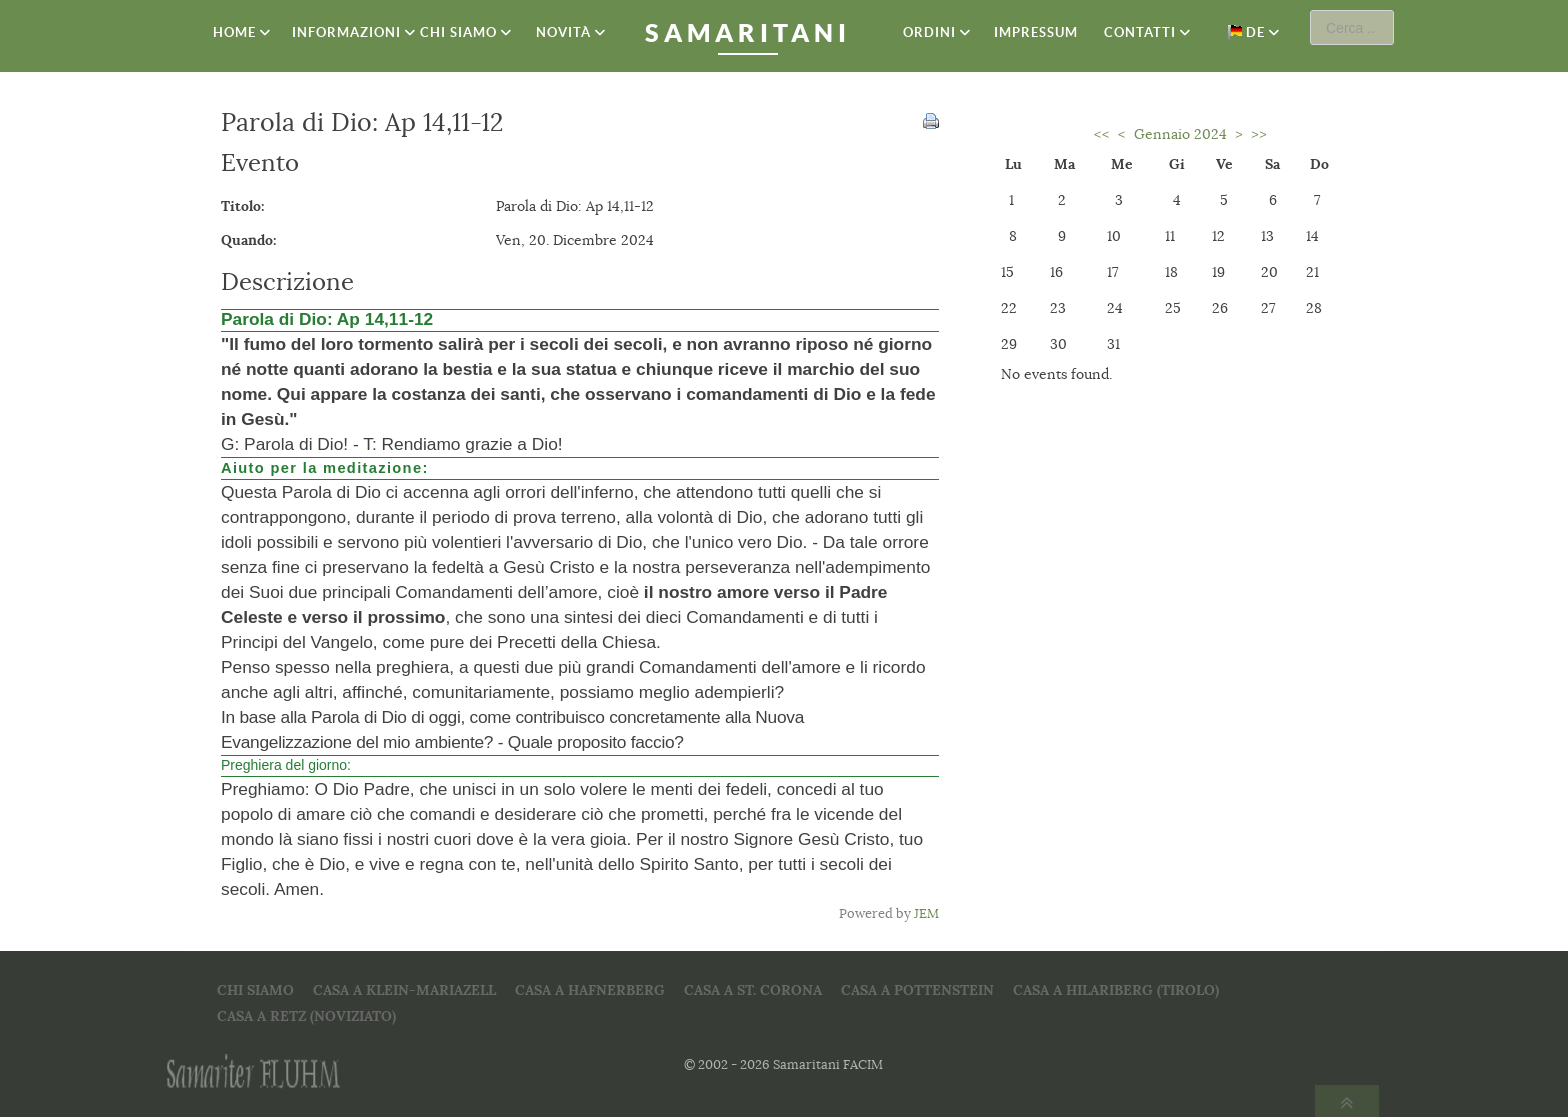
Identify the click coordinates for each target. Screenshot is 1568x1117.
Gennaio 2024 (1180, 134)
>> (1259, 134)
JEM (926, 914)
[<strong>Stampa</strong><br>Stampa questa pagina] (931, 119)
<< (1102, 134)
